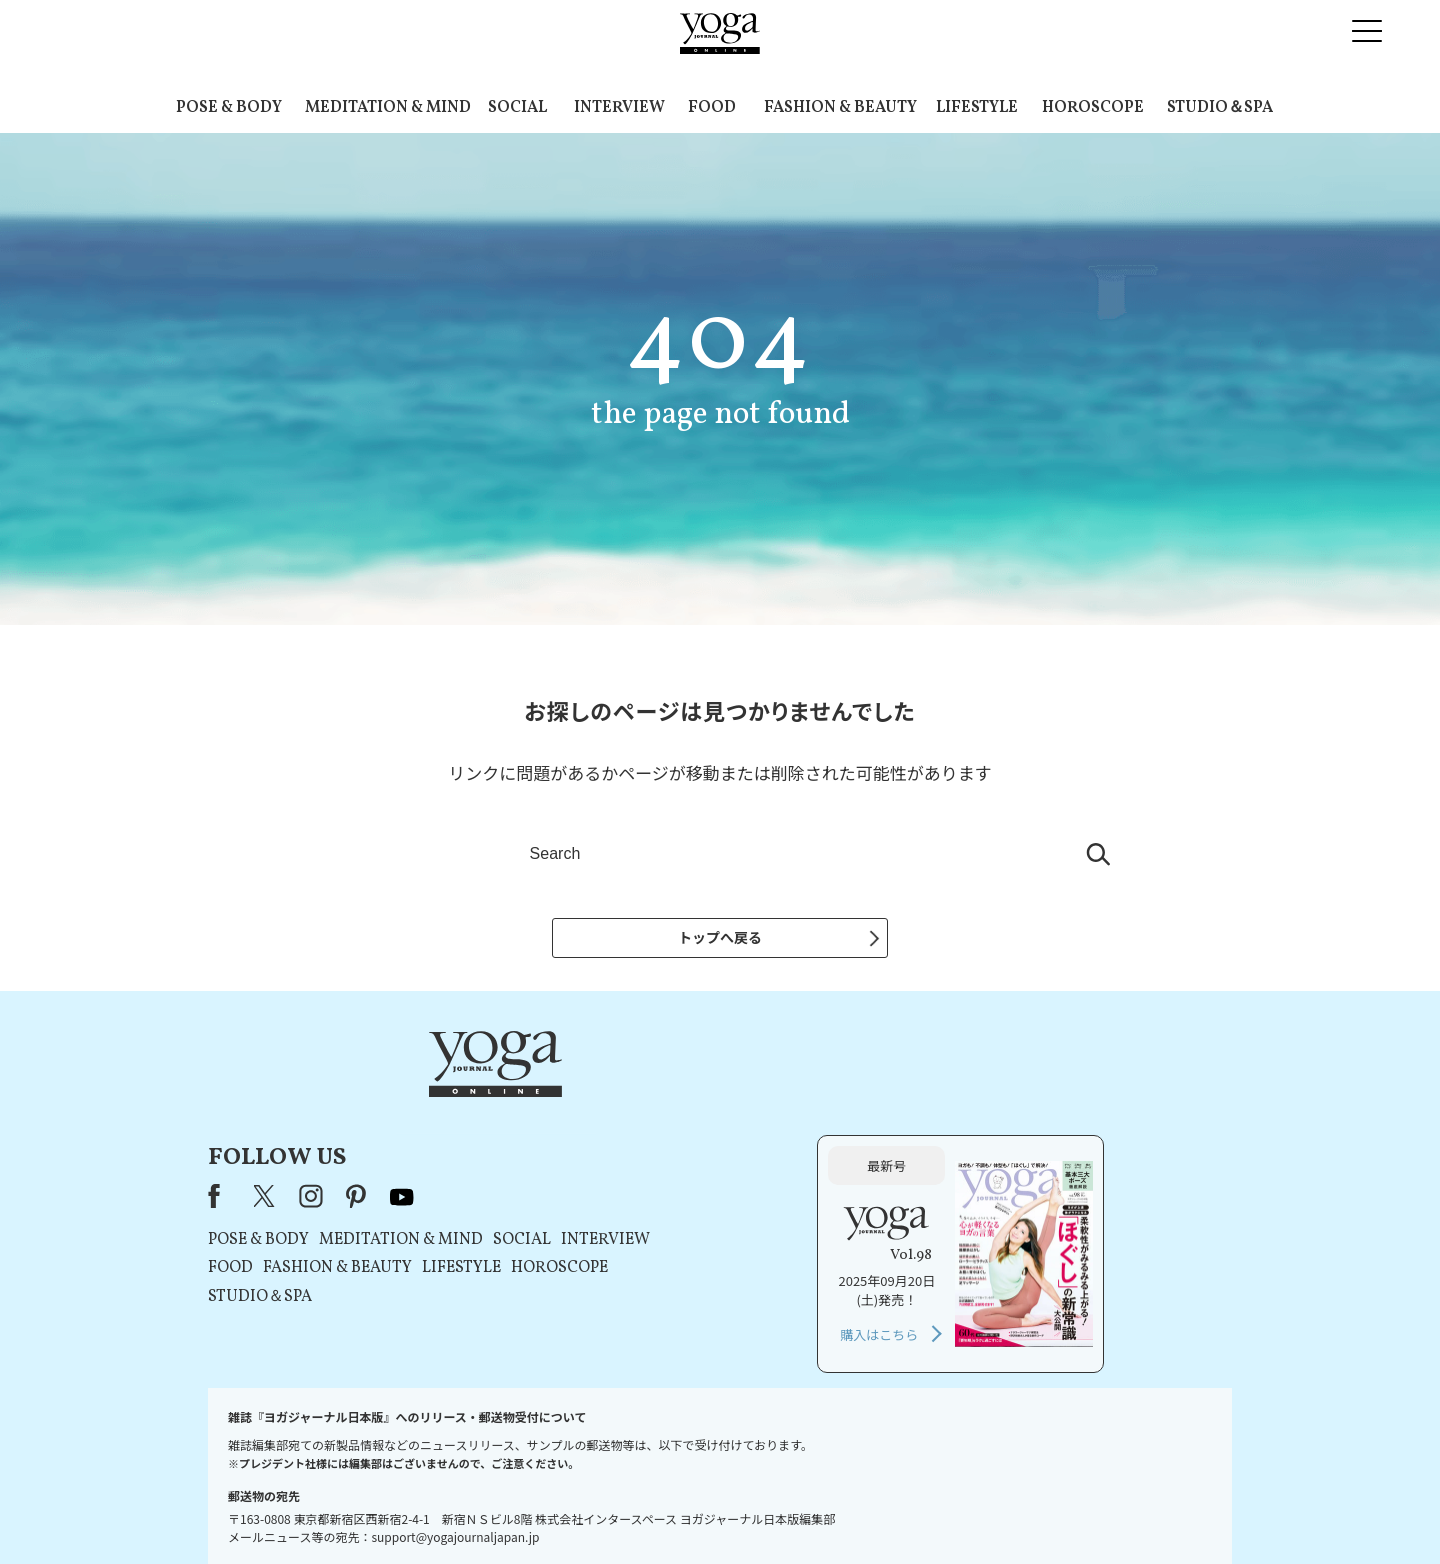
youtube (658, 1100)
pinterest (613, 1100)
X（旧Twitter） (522, 1100)
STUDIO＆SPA (1220, 108)
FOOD (712, 108)
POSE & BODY (229, 108)
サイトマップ (928, 1510)
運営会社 (851, 1510)
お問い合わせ (425, 1510)
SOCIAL (517, 108)
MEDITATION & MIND (388, 108)
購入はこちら (1007, 1237)
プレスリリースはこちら (543, 1510)
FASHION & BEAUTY (840, 108)
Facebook (476, 1100)
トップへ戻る (720, 937)
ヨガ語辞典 (1011, 1510)
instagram (567, 1100)
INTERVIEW (619, 108)
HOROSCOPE (1093, 108)
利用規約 (650, 1510)
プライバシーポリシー (751, 1510)
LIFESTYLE (977, 108)
